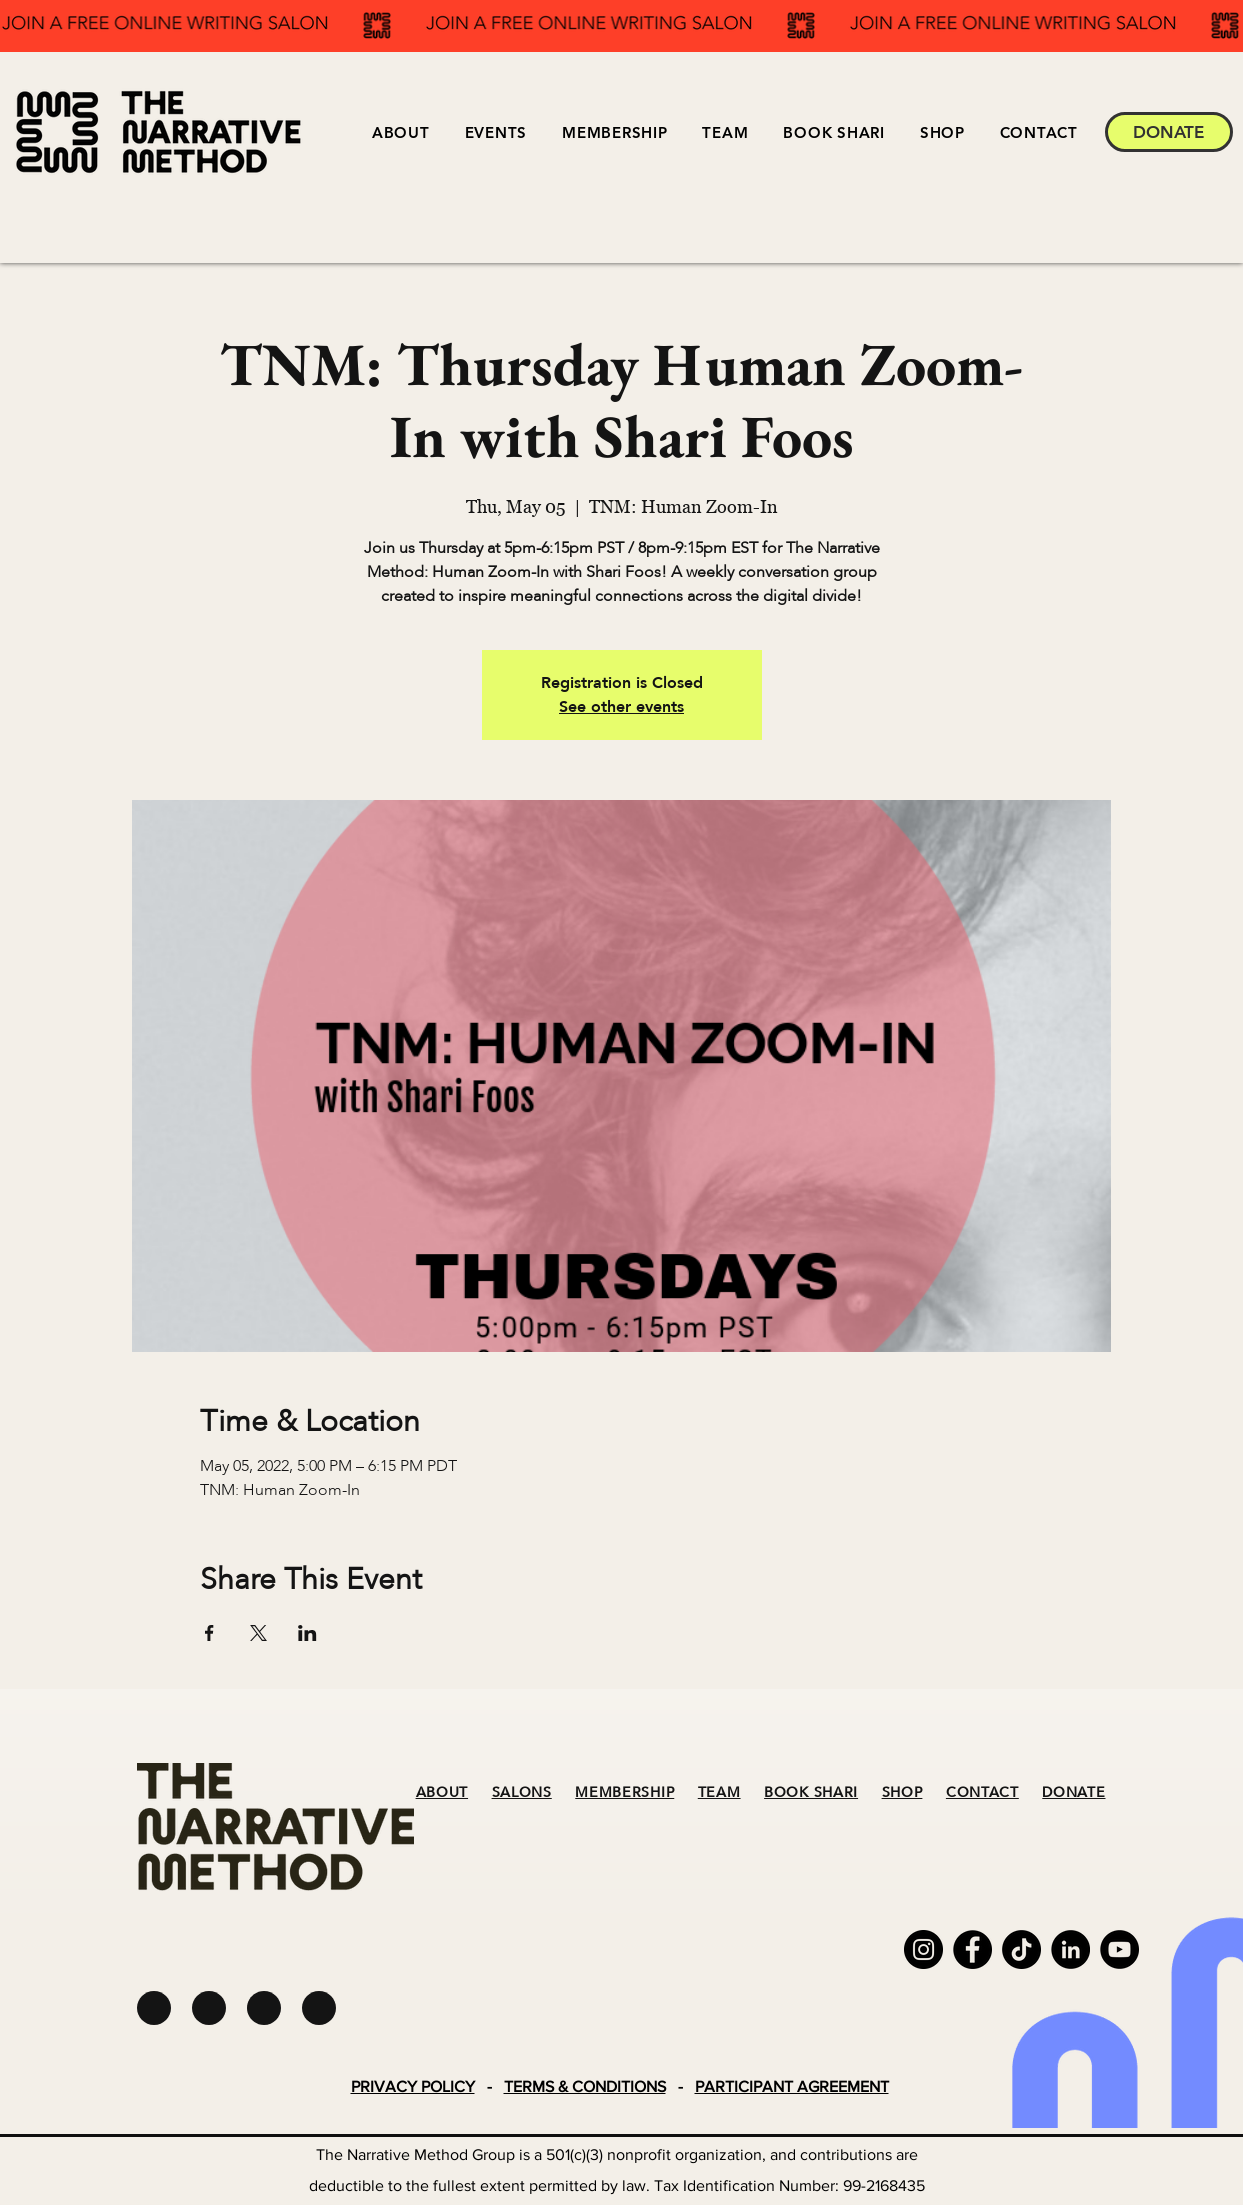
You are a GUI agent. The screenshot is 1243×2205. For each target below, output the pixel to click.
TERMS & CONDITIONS (585, 2086)
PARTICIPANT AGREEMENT (792, 2086)
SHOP (902, 1792)
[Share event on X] (258, 1633)
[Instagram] (923, 1949)
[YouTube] (1119, 1949)
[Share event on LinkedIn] (307, 1633)
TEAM (719, 1792)
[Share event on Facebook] (209, 1633)
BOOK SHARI (811, 1792)
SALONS (522, 1792)
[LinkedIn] (1070, 1949)
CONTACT (982, 1792)
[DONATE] (1169, 132)
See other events (621, 707)
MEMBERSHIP (624, 1792)
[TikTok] (1021, 1949)
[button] (495, 132)
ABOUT (442, 1792)
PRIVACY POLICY (413, 2086)
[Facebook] (972, 1949)
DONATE (1073, 1792)
